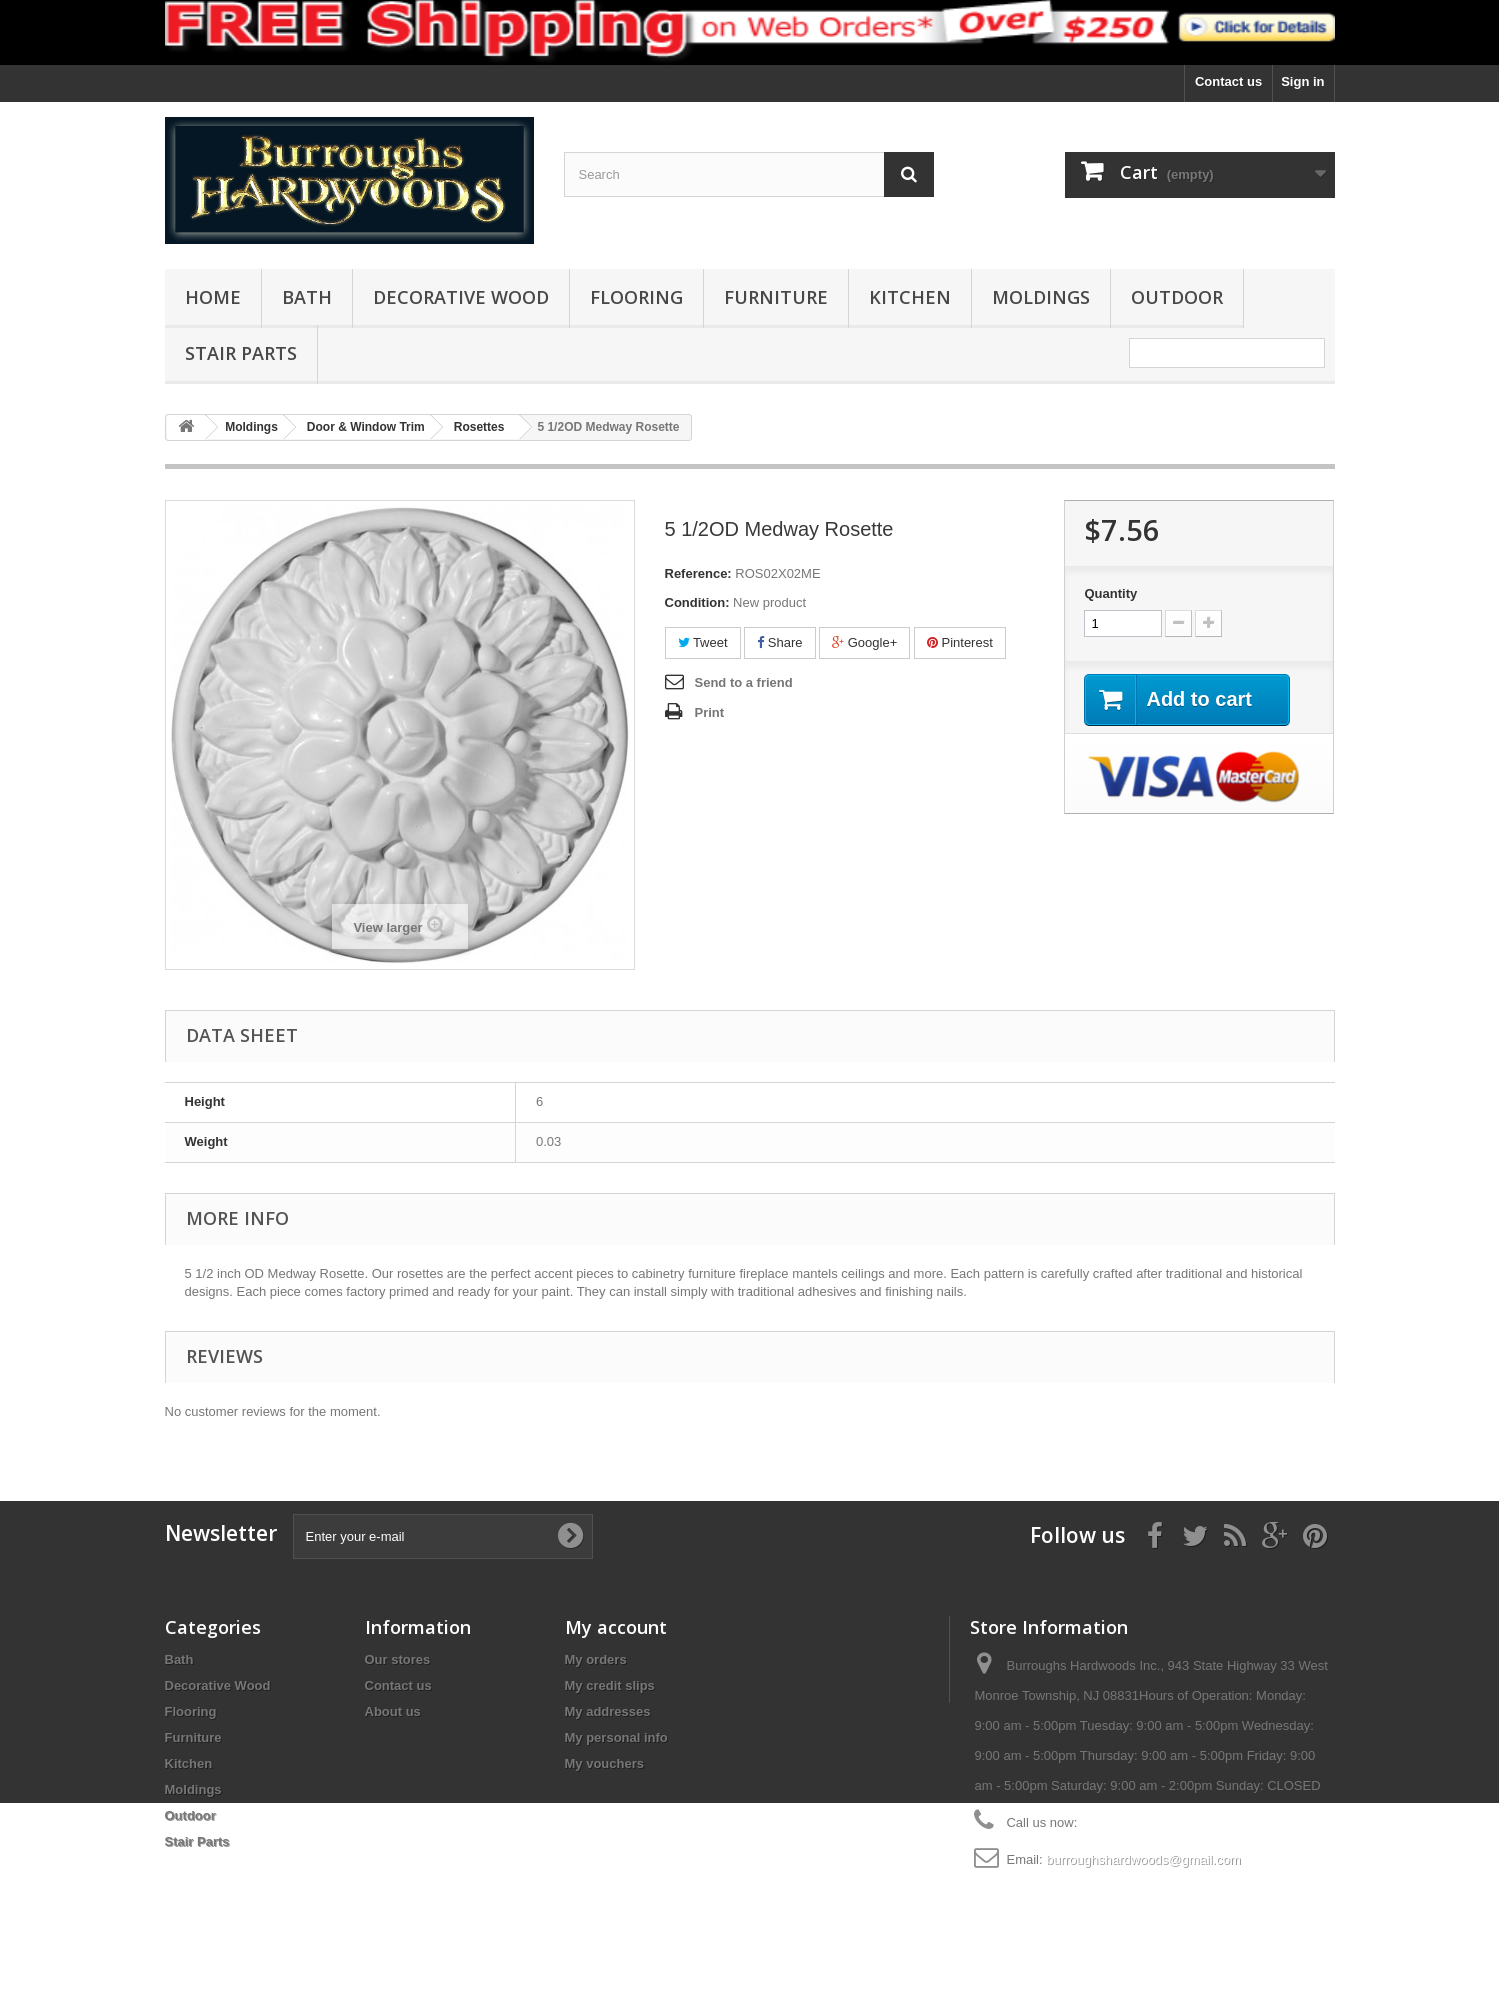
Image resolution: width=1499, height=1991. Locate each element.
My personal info (616, 1737)
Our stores (398, 1659)
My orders (596, 1659)
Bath (307, 297)
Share (779, 642)
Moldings (1041, 297)
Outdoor (1177, 297)
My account (616, 1627)
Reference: (698, 573)
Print (710, 712)
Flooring (636, 297)
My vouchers (604, 1763)
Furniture (776, 297)
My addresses (608, 1711)
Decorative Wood (461, 297)
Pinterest (960, 642)
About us (393, 1711)
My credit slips (610, 1685)
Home (213, 297)
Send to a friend (744, 682)
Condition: (697, 602)
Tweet (703, 642)
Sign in (1302, 81)
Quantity (1110, 593)
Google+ (864, 642)
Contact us (1228, 81)
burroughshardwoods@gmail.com (1143, 1859)
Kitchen (910, 297)
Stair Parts (241, 353)
